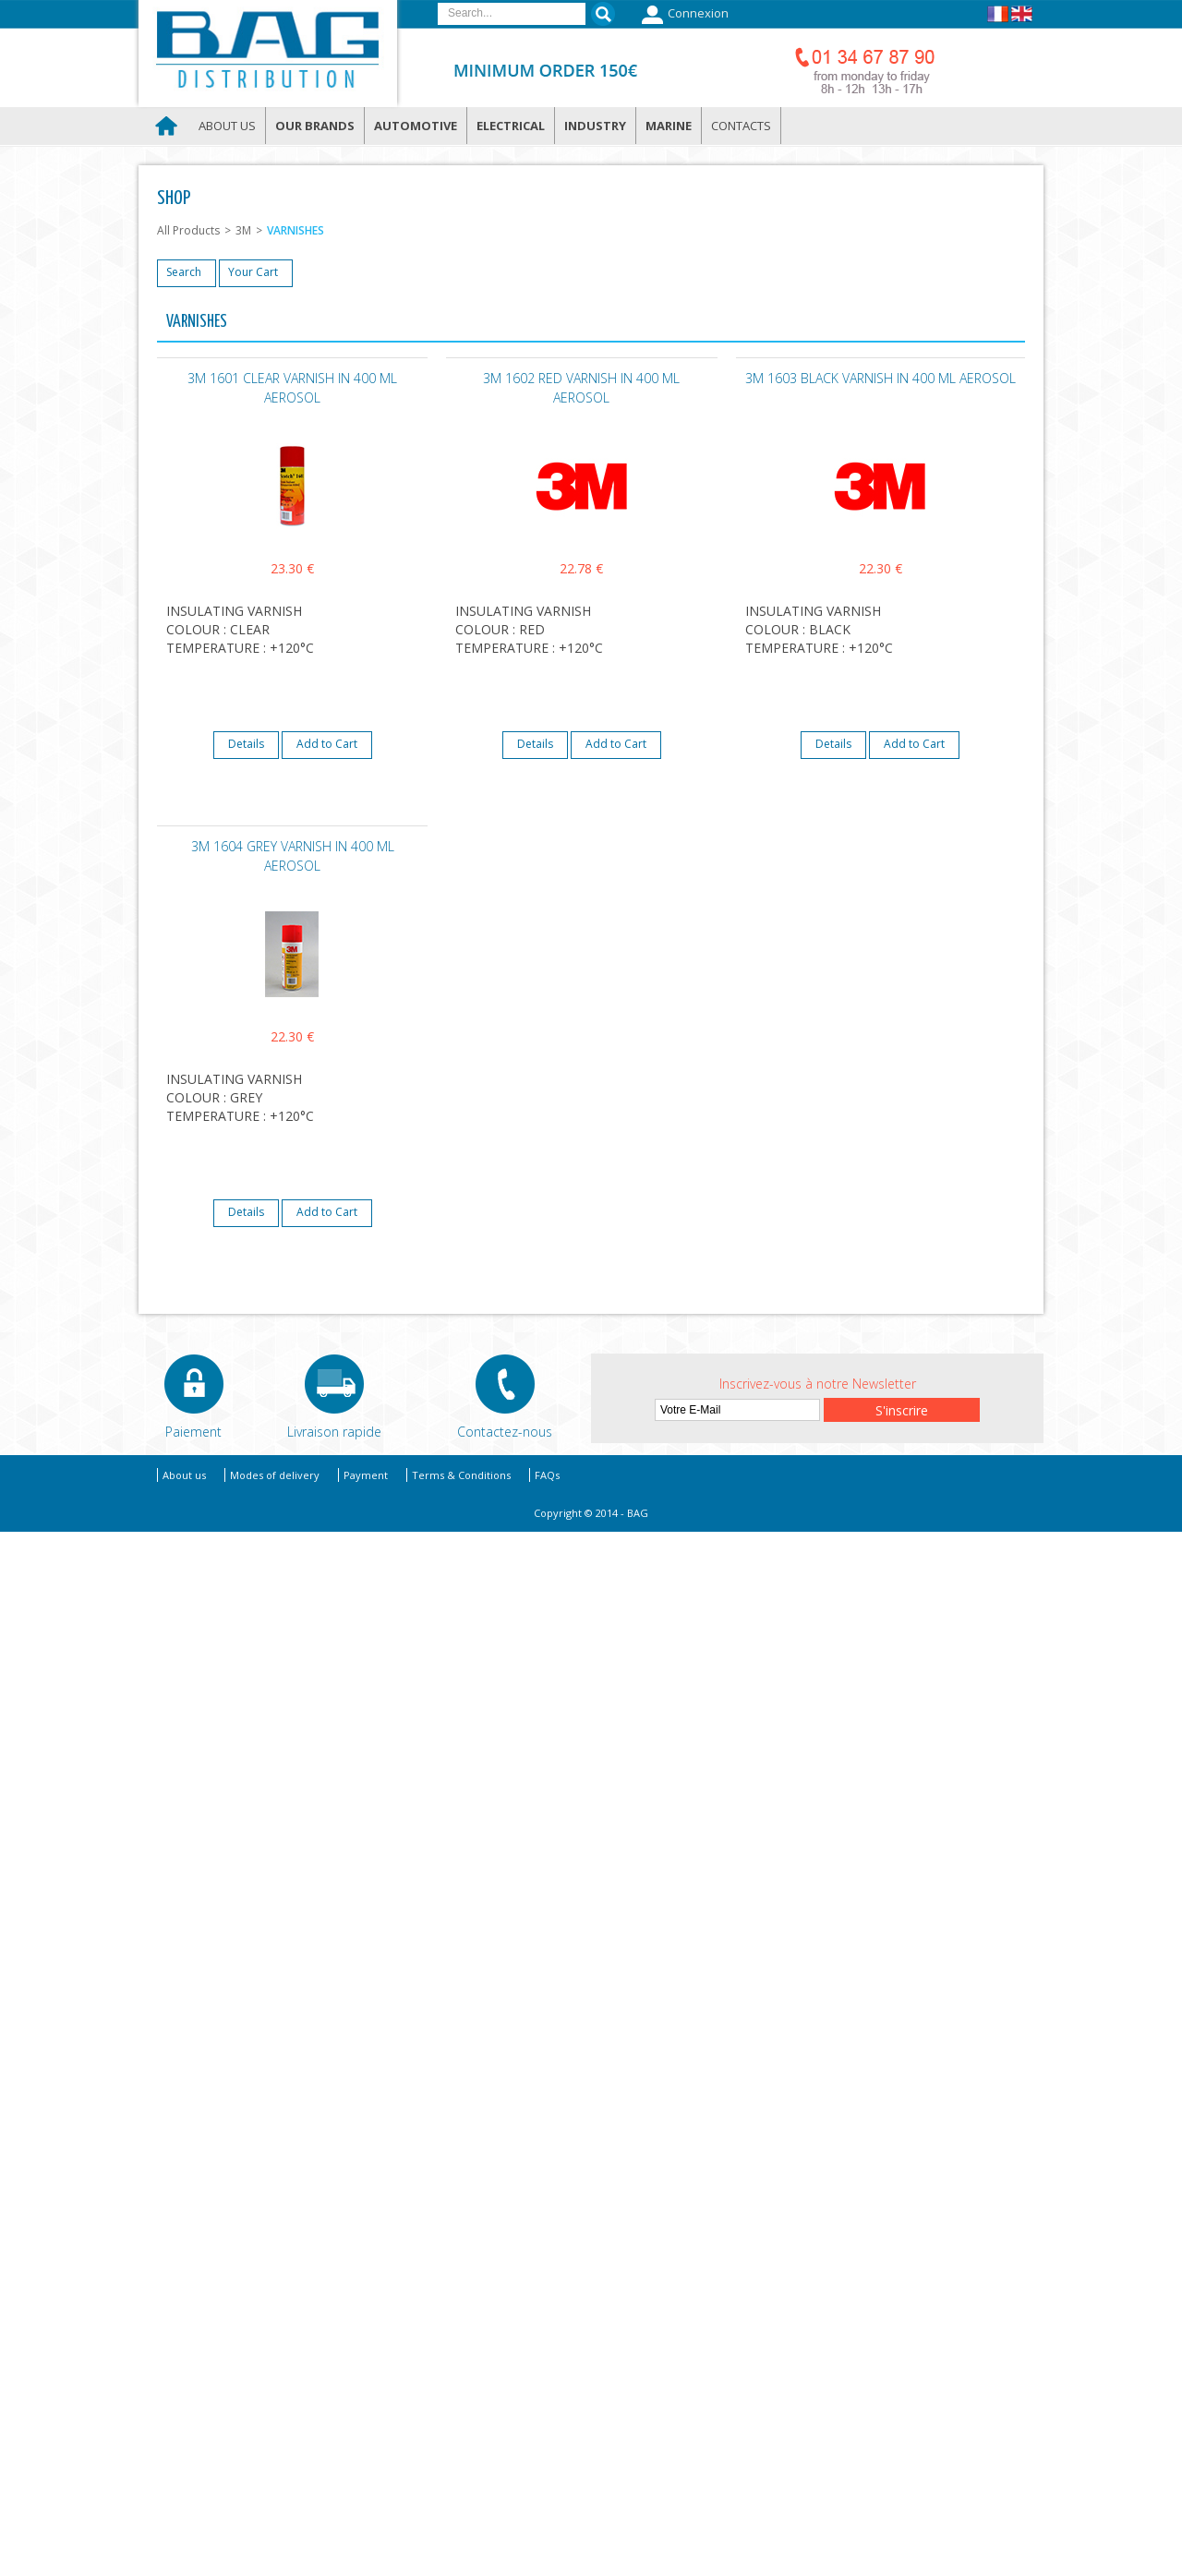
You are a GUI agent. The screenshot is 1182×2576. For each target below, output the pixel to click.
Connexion (683, 15)
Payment (366, 1475)
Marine (668, 125)
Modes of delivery (275, 1475)
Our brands (315, 125)
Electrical (510, 125)
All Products (188, 230)
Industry (595, 125)
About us (227, 125)
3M (243, 230)
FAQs (547, 1475)
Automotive (415, 125)
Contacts (741, 125)
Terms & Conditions (461, 1475)
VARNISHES (295, 230)
